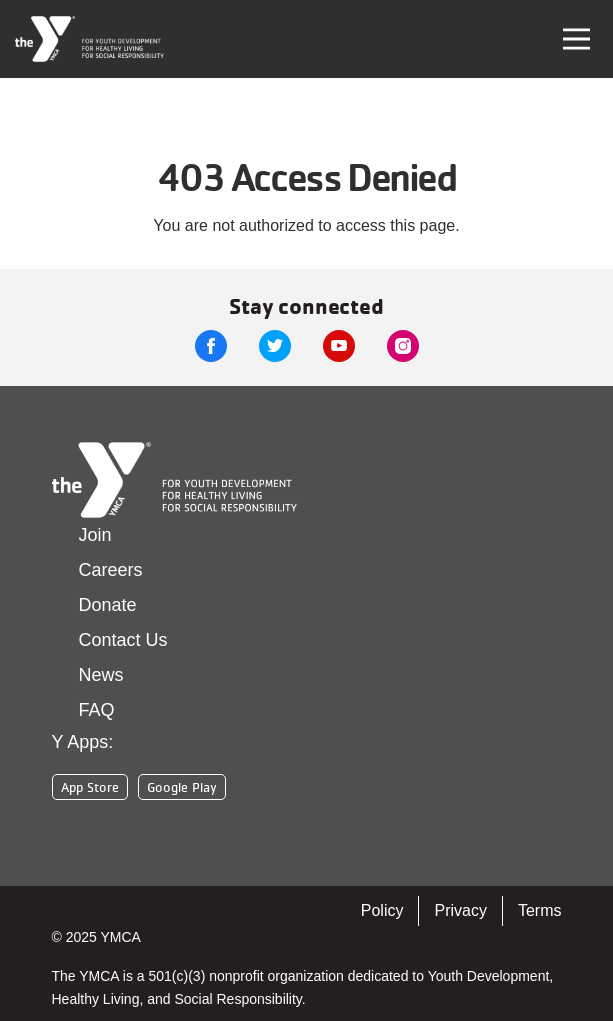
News (101, 675)
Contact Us (123, 640)
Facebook (211, 346)
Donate (108, 605)
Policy (382, 910)
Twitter (275, 346)
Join (95, 535)
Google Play (182, 787)
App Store (90, 787)
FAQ (97, 710)
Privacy (460, 910)
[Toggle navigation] (576, 38)
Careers (111, 570)
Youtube (339, 346)
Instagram (403, 346)
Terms (540, 910)
